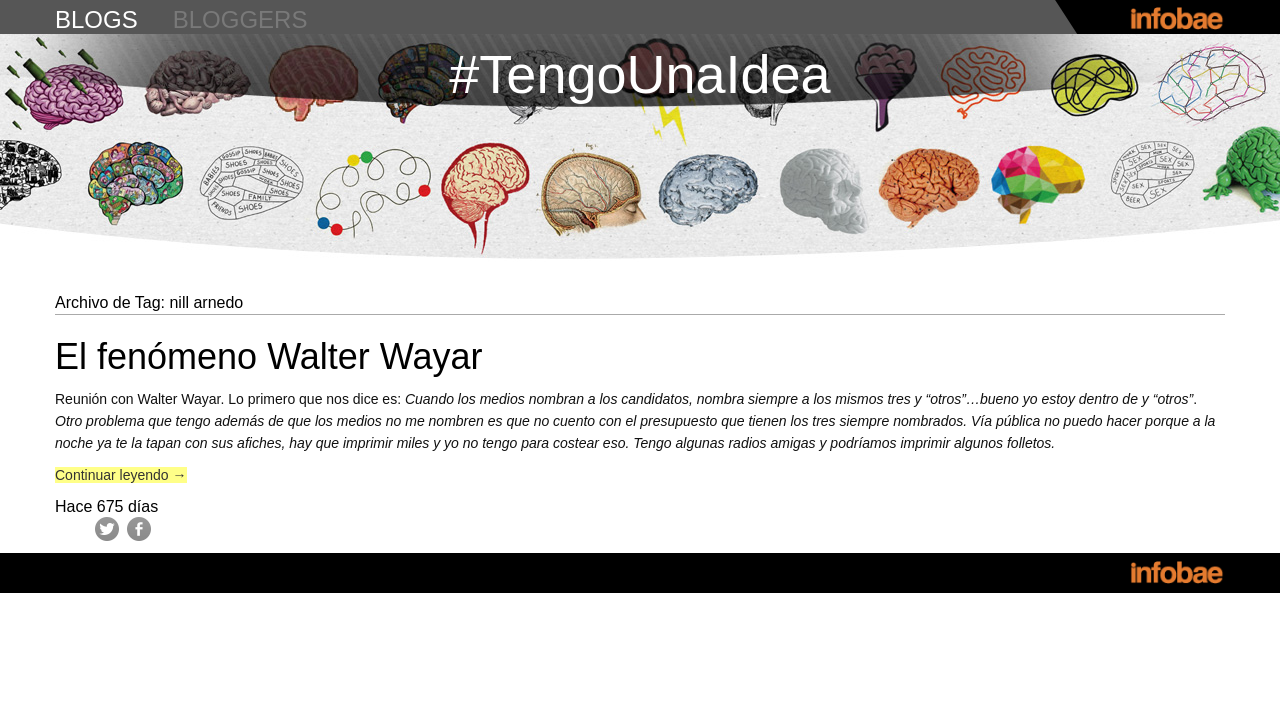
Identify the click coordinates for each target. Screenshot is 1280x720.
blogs (96, 19)
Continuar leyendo (121, 475)
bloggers (240, 19)
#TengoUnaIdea (639, 74)
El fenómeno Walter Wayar (268, 356)
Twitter (107, 529)
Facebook (139, 529)
